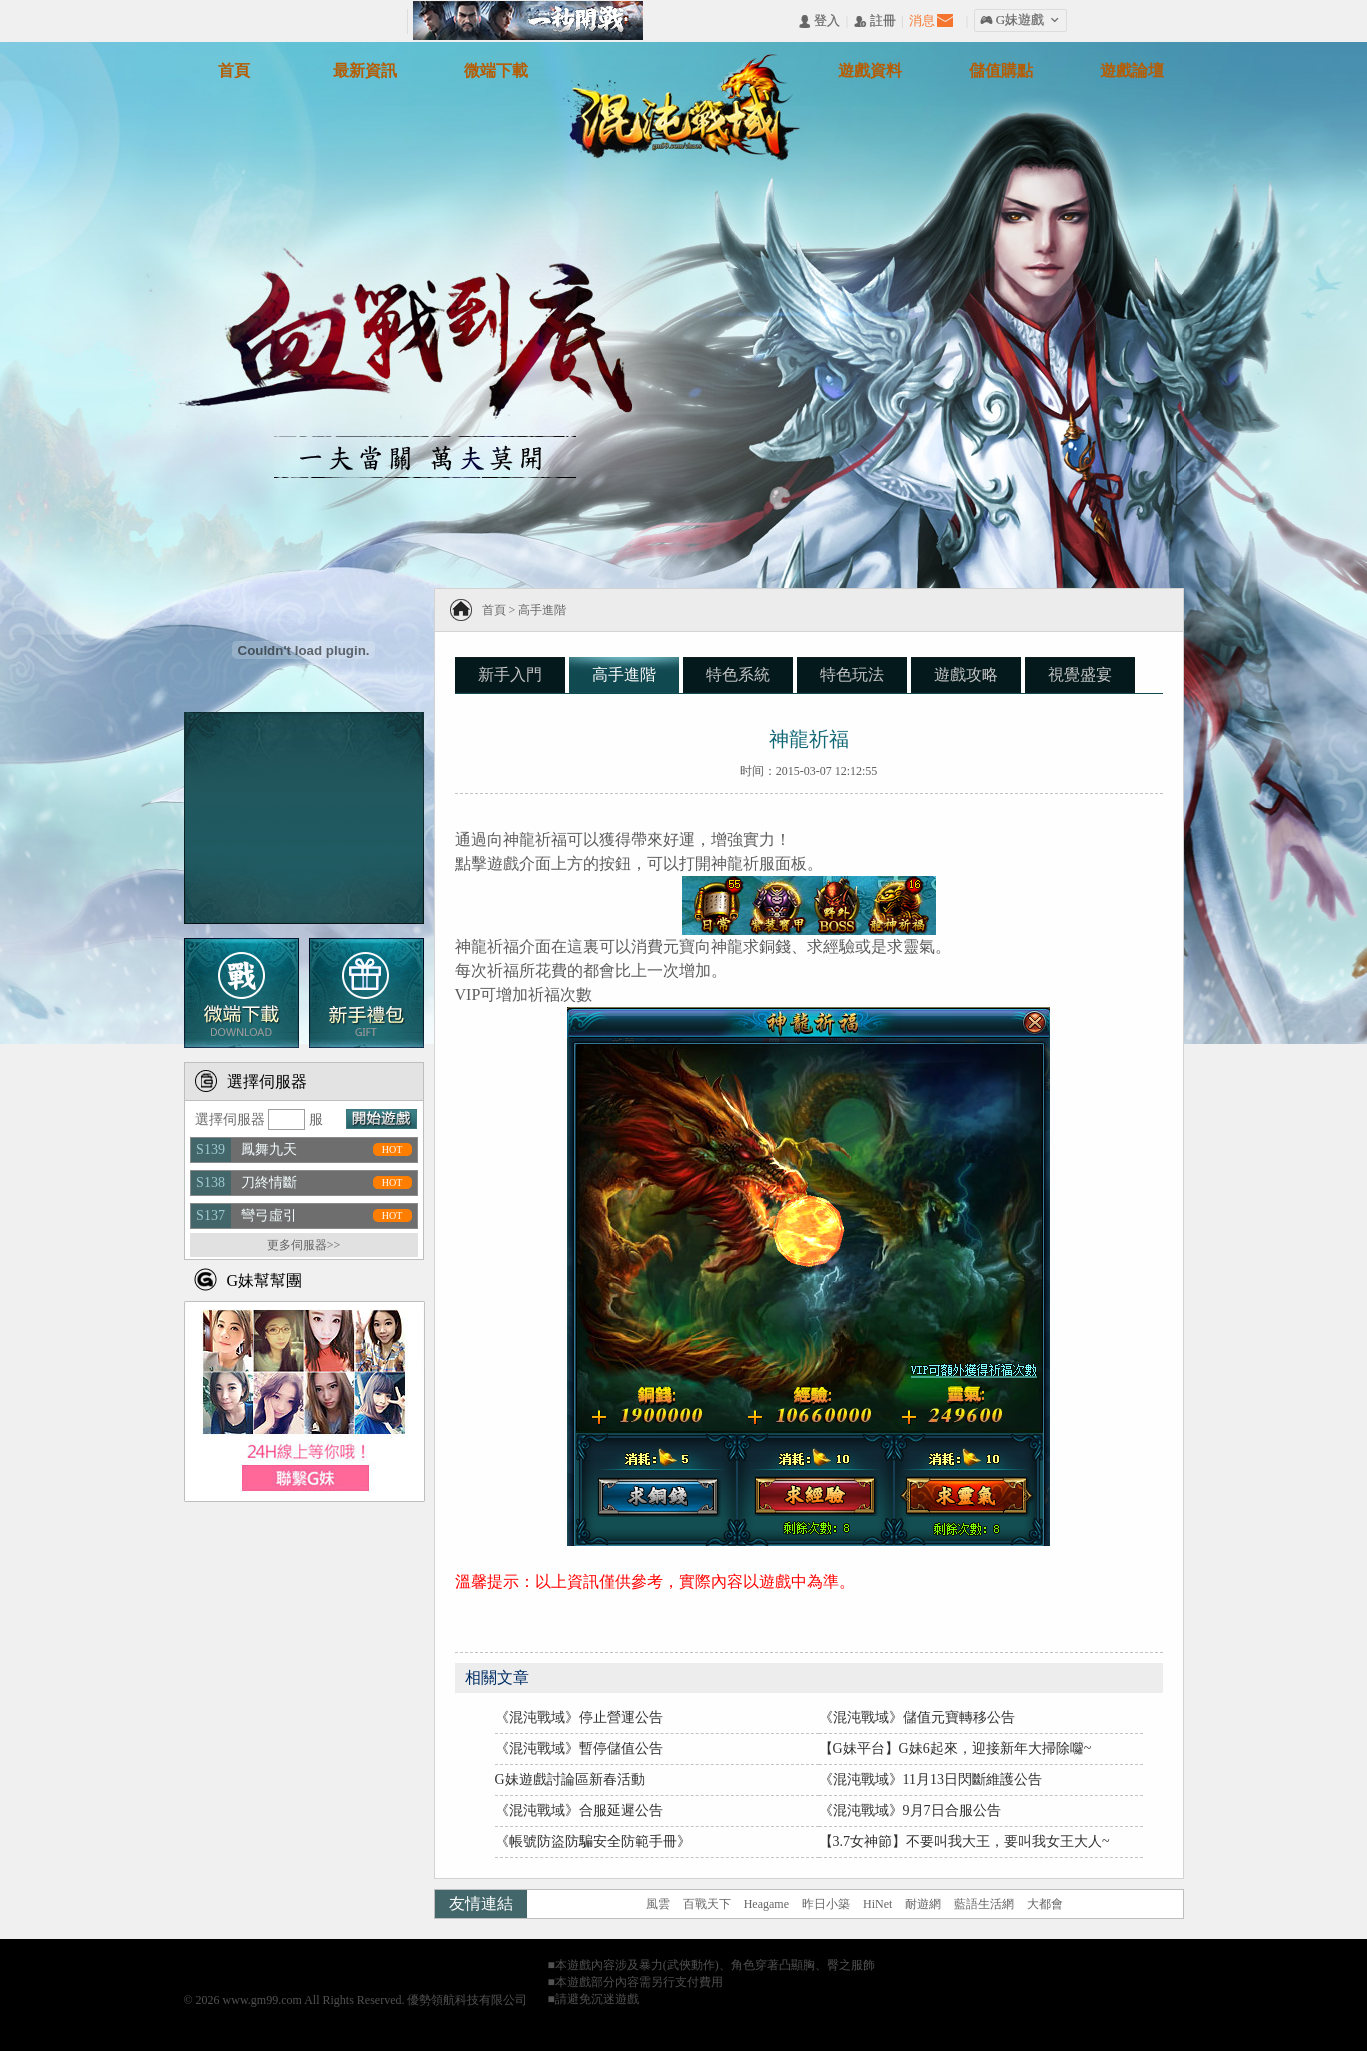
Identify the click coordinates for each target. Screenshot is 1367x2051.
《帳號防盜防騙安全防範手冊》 (593, 1841)
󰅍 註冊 (875, 21)
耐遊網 (923, 1904)
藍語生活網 (984, 1904)
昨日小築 (826, 1904)
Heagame (766, 1904)
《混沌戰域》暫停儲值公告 (579, 1748)
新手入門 (510, 674)
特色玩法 (852, 674)
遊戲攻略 (966, 674)
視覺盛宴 (1080, 674)
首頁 (494, 610)
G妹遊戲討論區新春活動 (570, 1779)
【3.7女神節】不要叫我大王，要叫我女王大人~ (964, 1841)
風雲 (658, 1904)
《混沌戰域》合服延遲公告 (579, 1810)
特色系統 (738, 674)
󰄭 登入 (819, 21)
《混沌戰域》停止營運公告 (579, 1717)
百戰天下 (707, 1904)
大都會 (1045, 1904)
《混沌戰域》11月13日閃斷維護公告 (930, 1779)
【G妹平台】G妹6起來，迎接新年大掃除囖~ (955, 1748)
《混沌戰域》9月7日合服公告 (910, 1810)
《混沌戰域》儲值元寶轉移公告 (917, 1717)
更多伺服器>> (304, 1245)
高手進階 (542, 610)
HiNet (877, 1904)
